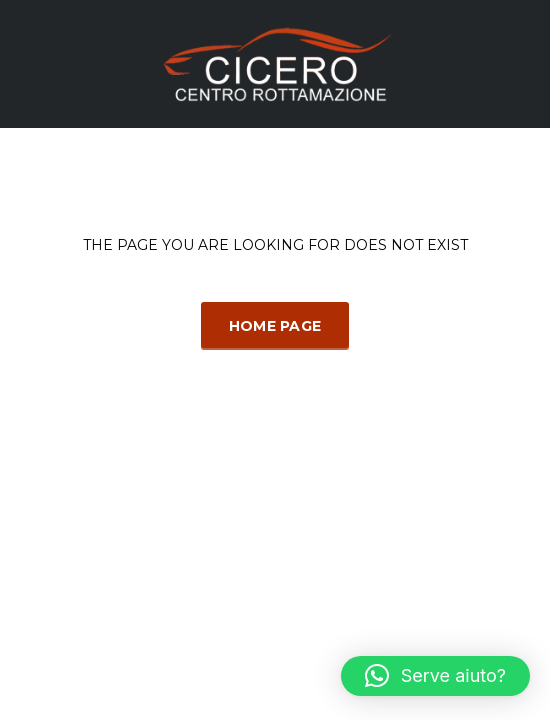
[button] (435, 676)
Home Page (275, 326)
